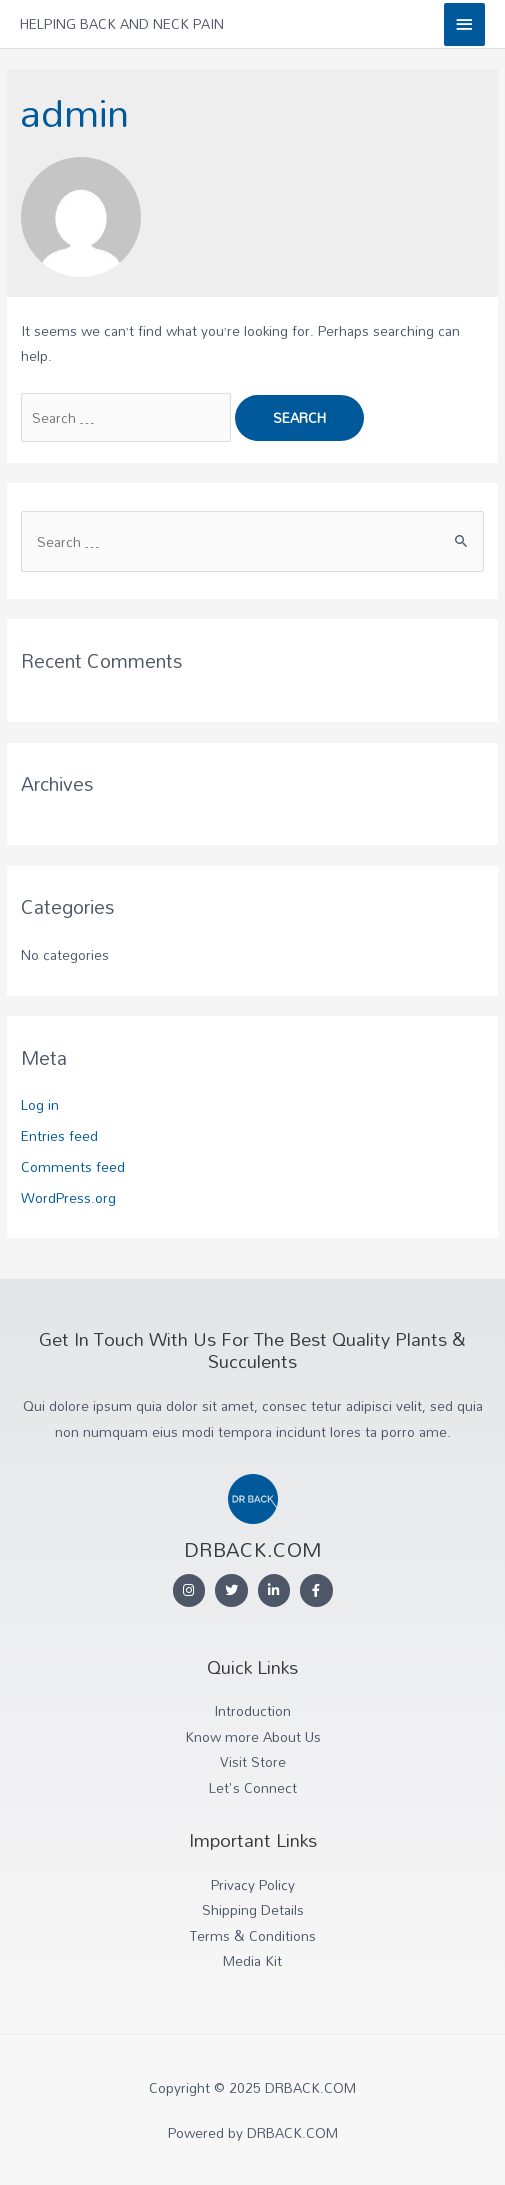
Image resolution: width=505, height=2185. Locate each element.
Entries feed (59, 1135)
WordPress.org (68, 1197)
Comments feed (73, 1166)
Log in (40, 1104)
